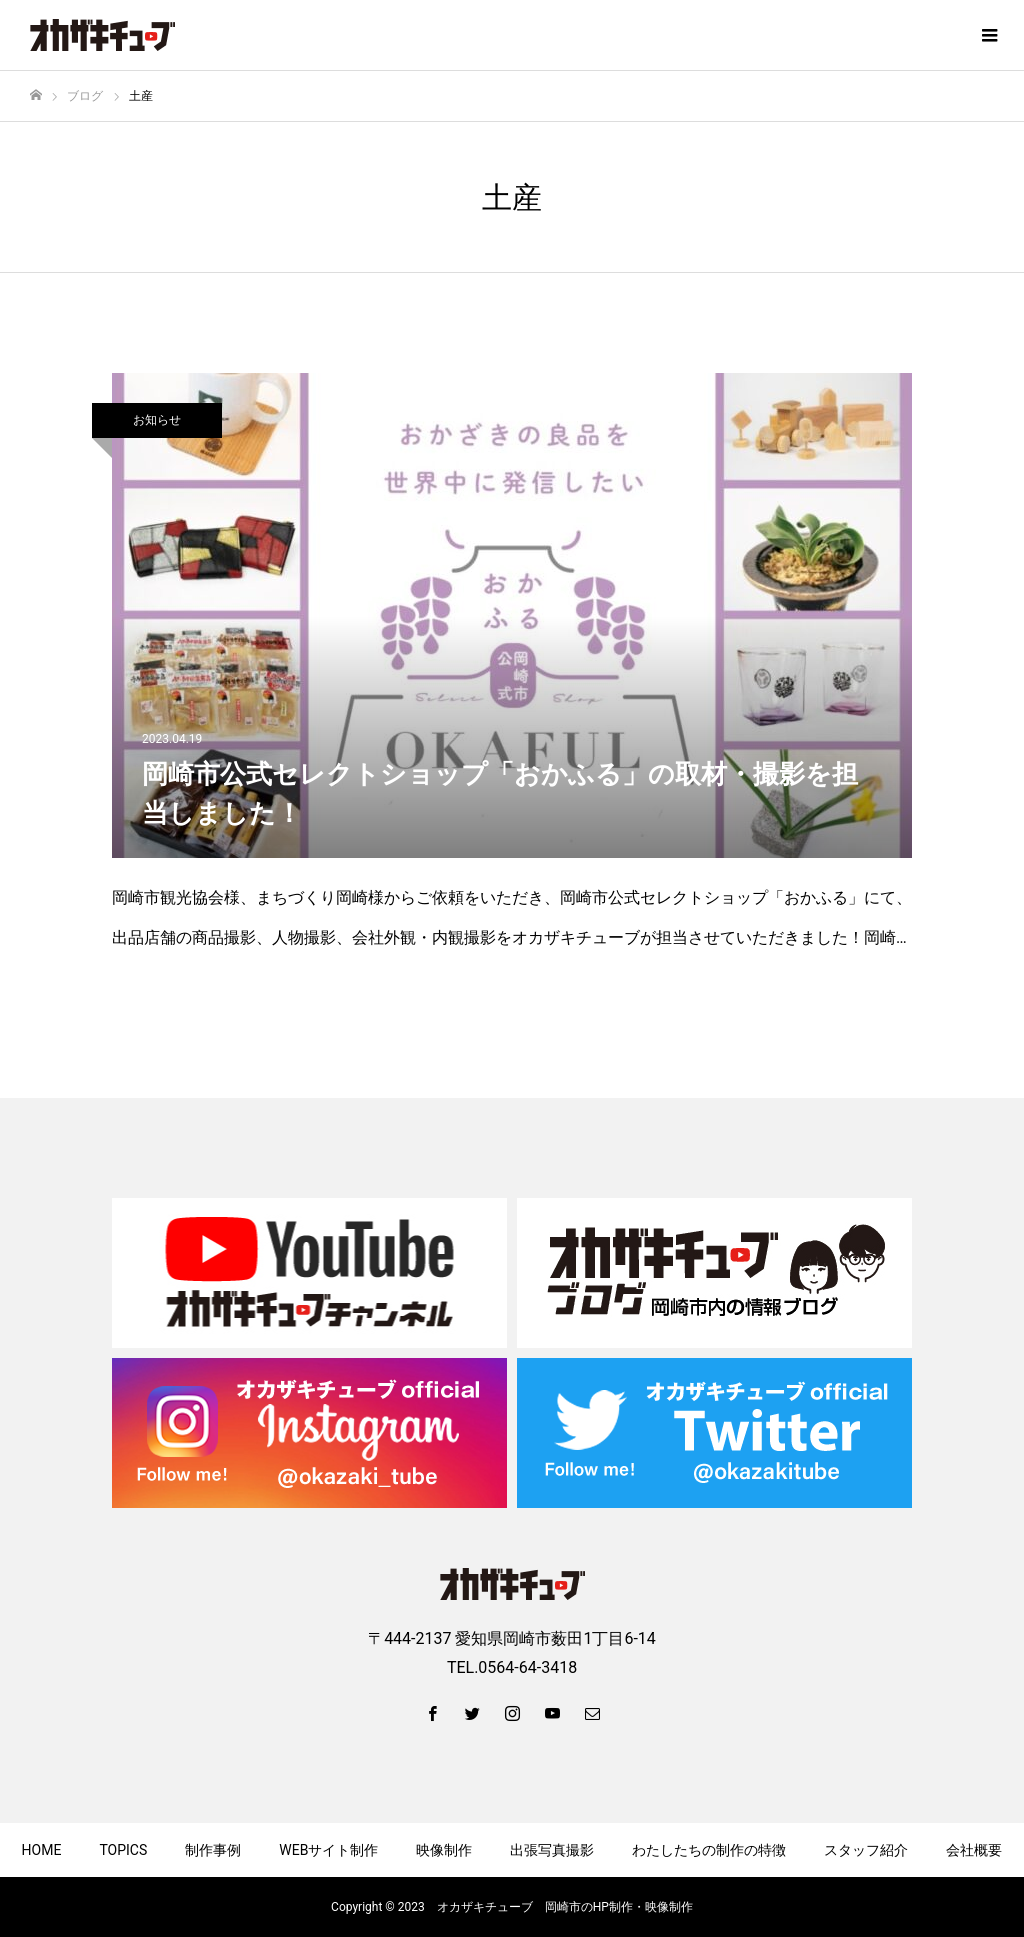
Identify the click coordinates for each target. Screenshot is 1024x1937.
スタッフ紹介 (866, 1850)
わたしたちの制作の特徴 (709, 1850)
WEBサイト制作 (328, 1850)
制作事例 (213, 1850)
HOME (42, 1850)
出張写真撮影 (552, 1850)
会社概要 (974, 1850)
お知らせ (157, 420)
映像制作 (444, 1850)
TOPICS (123, 1850)
